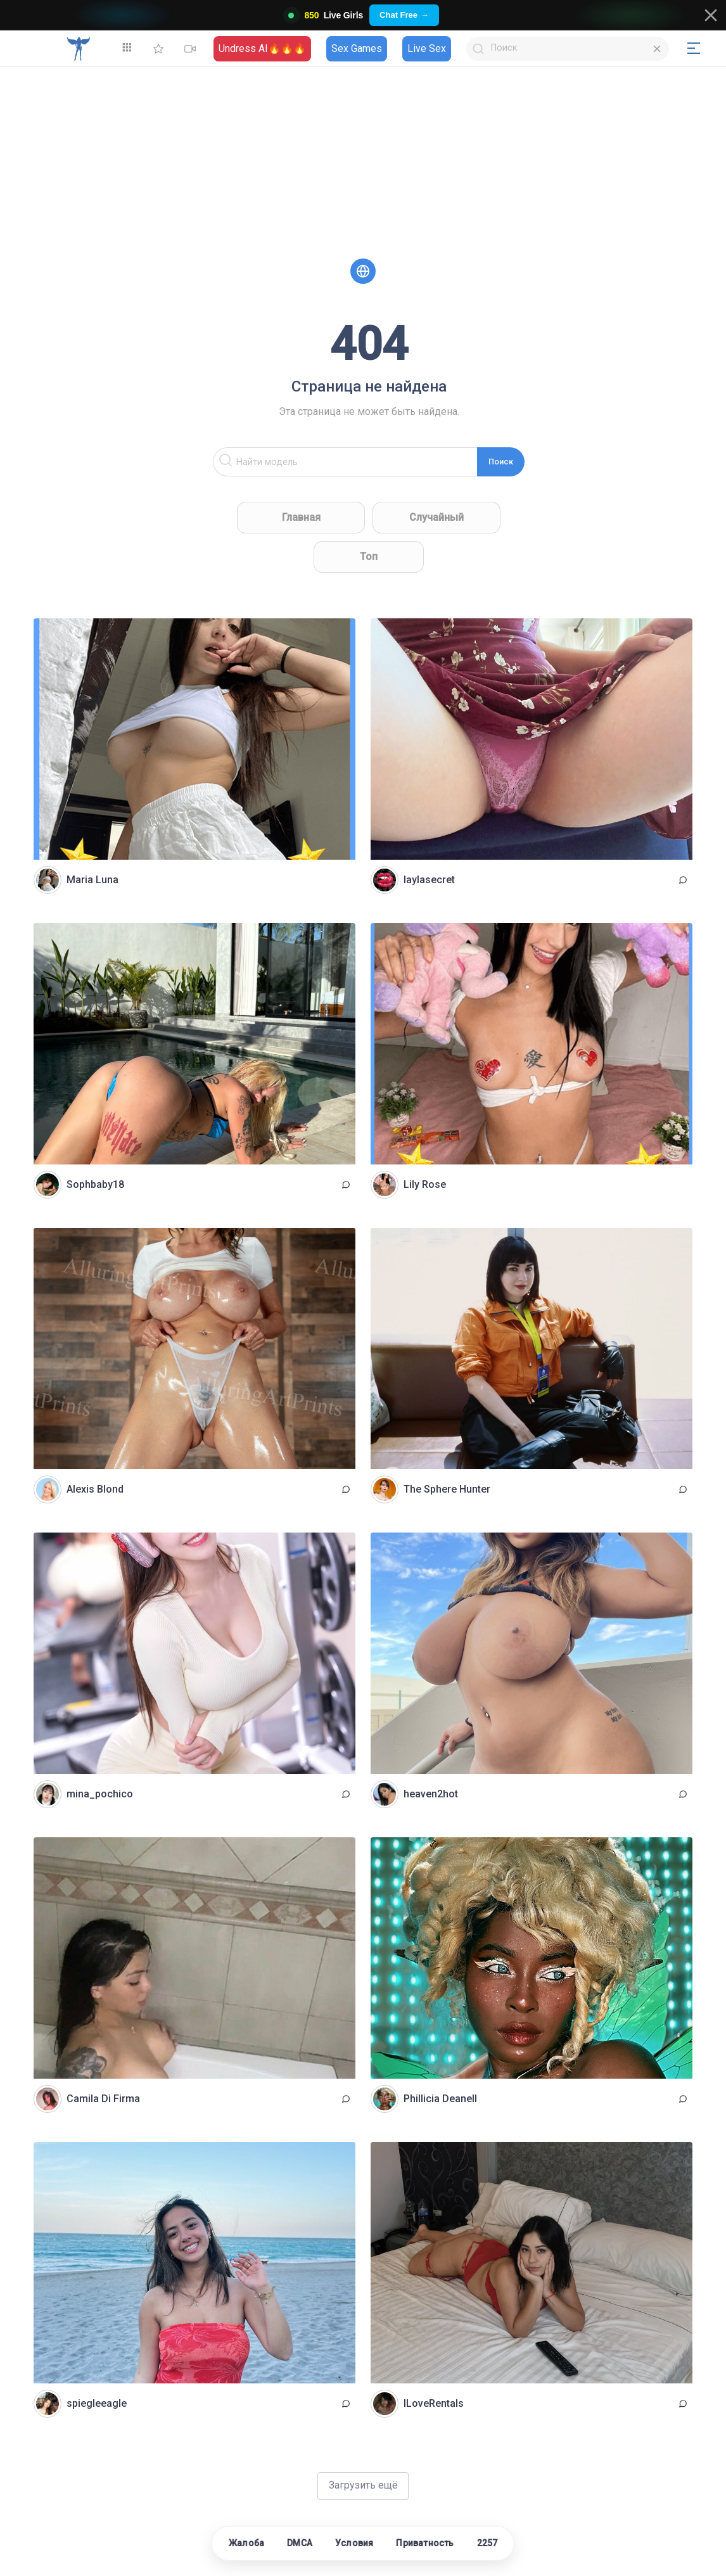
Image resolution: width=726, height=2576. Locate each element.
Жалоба (246, 2543)
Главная (301, 517)
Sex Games (356, 48)
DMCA (299, 2543)
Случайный (436, 517)
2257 (486, 2543)
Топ (369, 557)
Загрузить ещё (363, 2485)
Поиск (500, 461)
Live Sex (426, 48)
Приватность (425, 2543)
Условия (354, 2543)
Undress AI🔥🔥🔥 (262, 48)
